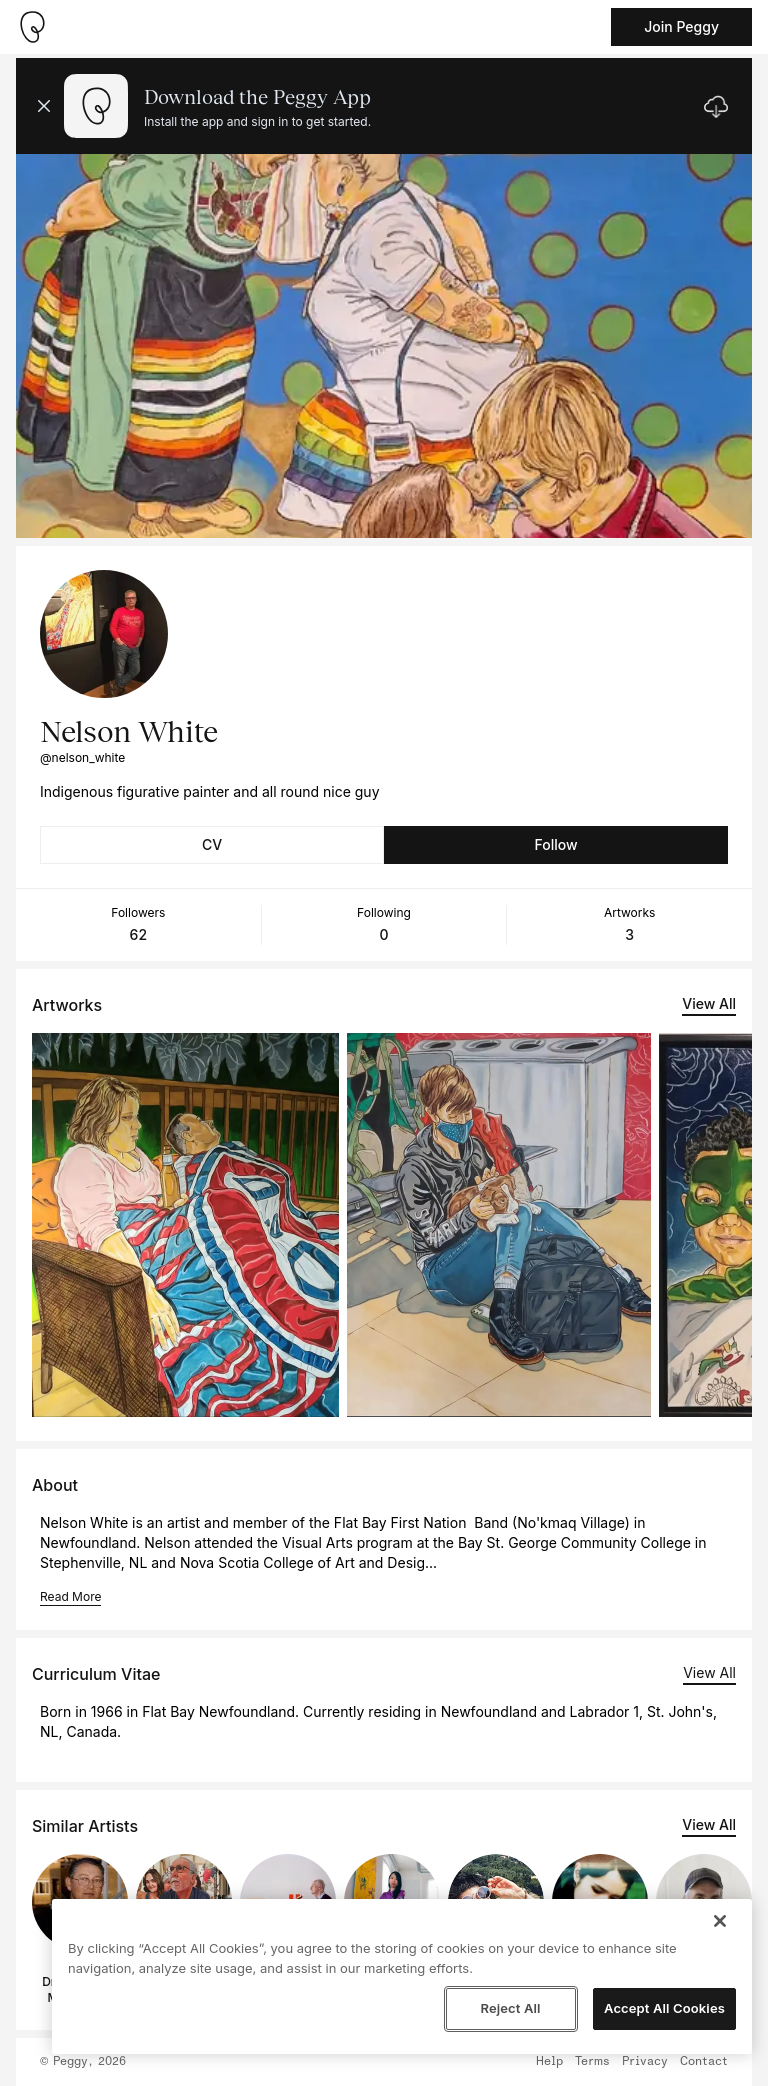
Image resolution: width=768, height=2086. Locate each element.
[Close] (720, 1921)
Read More (70, 1596)
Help (549, 2062)
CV (212, 844)
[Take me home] (32, 27)
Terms (592, 2062)
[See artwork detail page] (185, 1225)
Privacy (645, 2062)
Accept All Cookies (664, 2008)
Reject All (510, 2008)
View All (709, 1003)
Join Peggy (681, 26)
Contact (704, 2062)
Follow (555, 844)
